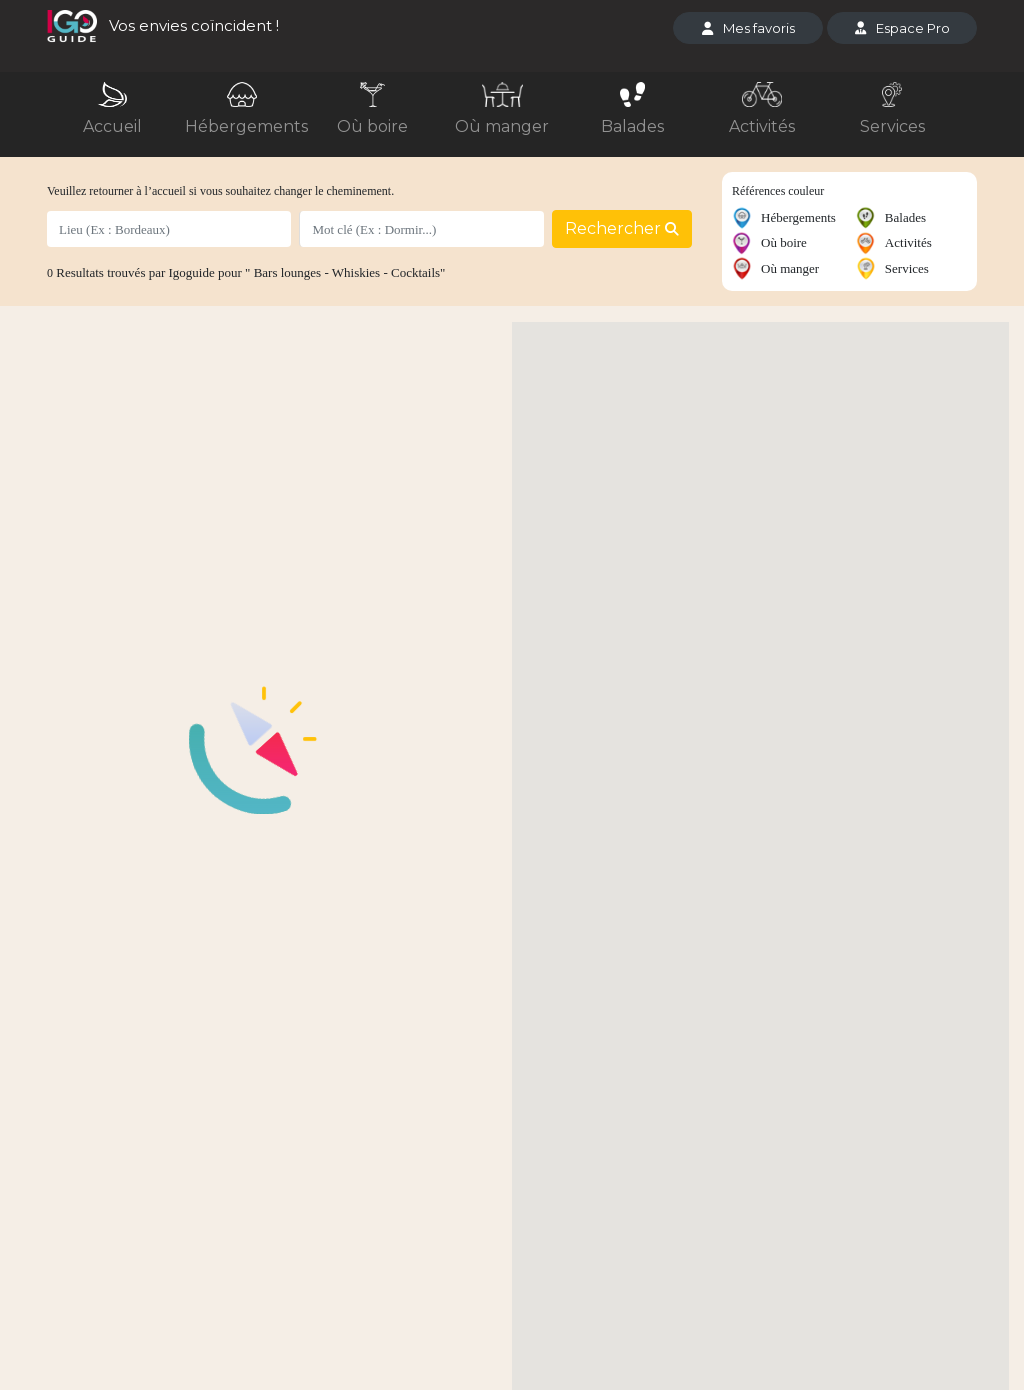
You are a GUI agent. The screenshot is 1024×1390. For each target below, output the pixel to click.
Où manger (502, 126)
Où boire (372, 126)
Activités (762, 126)
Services (892, 126)
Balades (632, 126)
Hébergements (246, 126)
